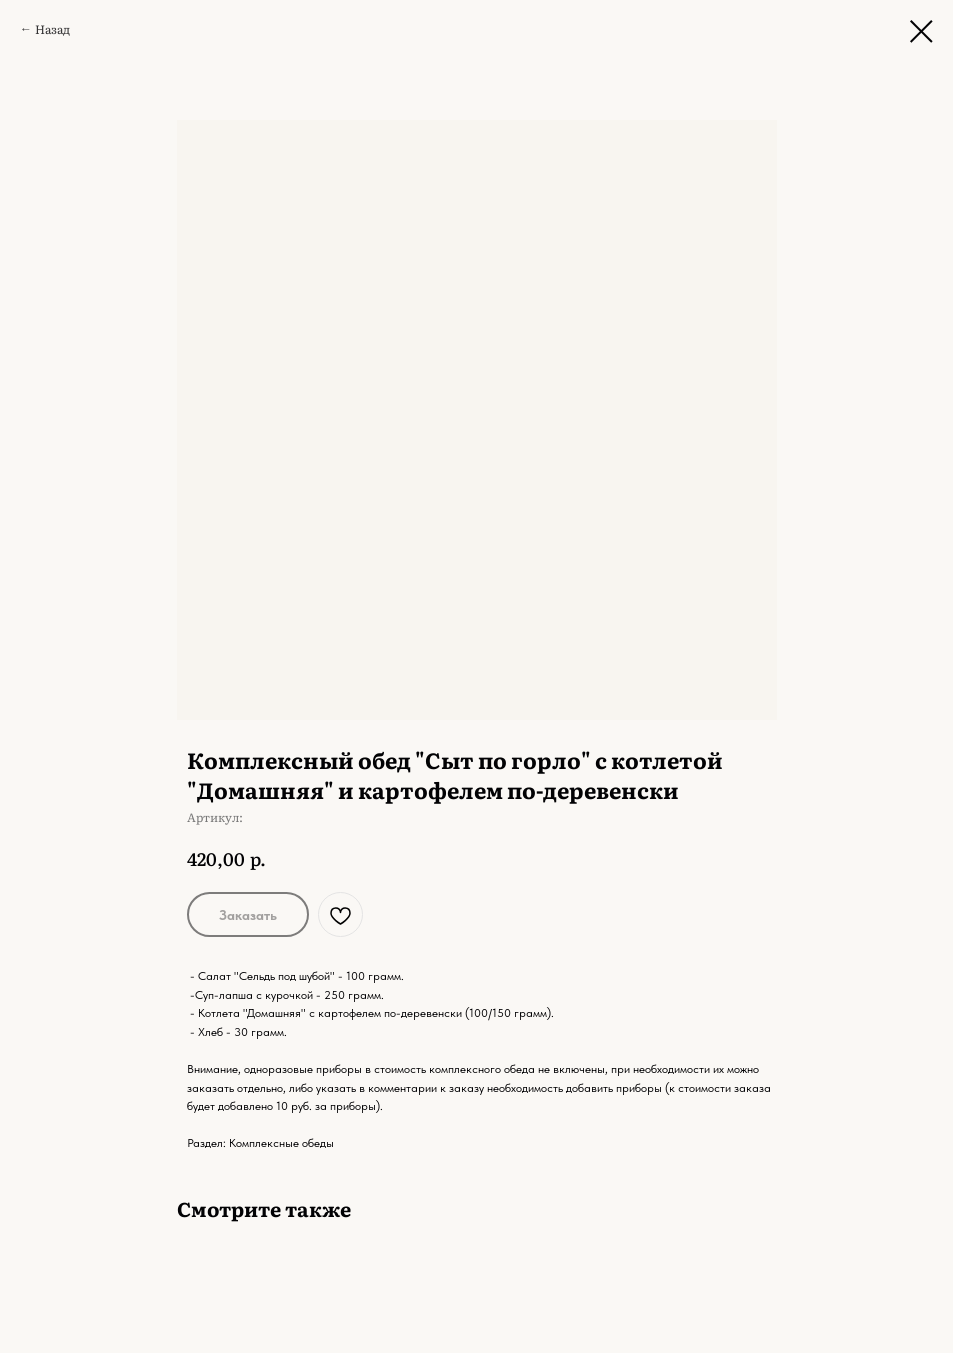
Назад (52, 29)
